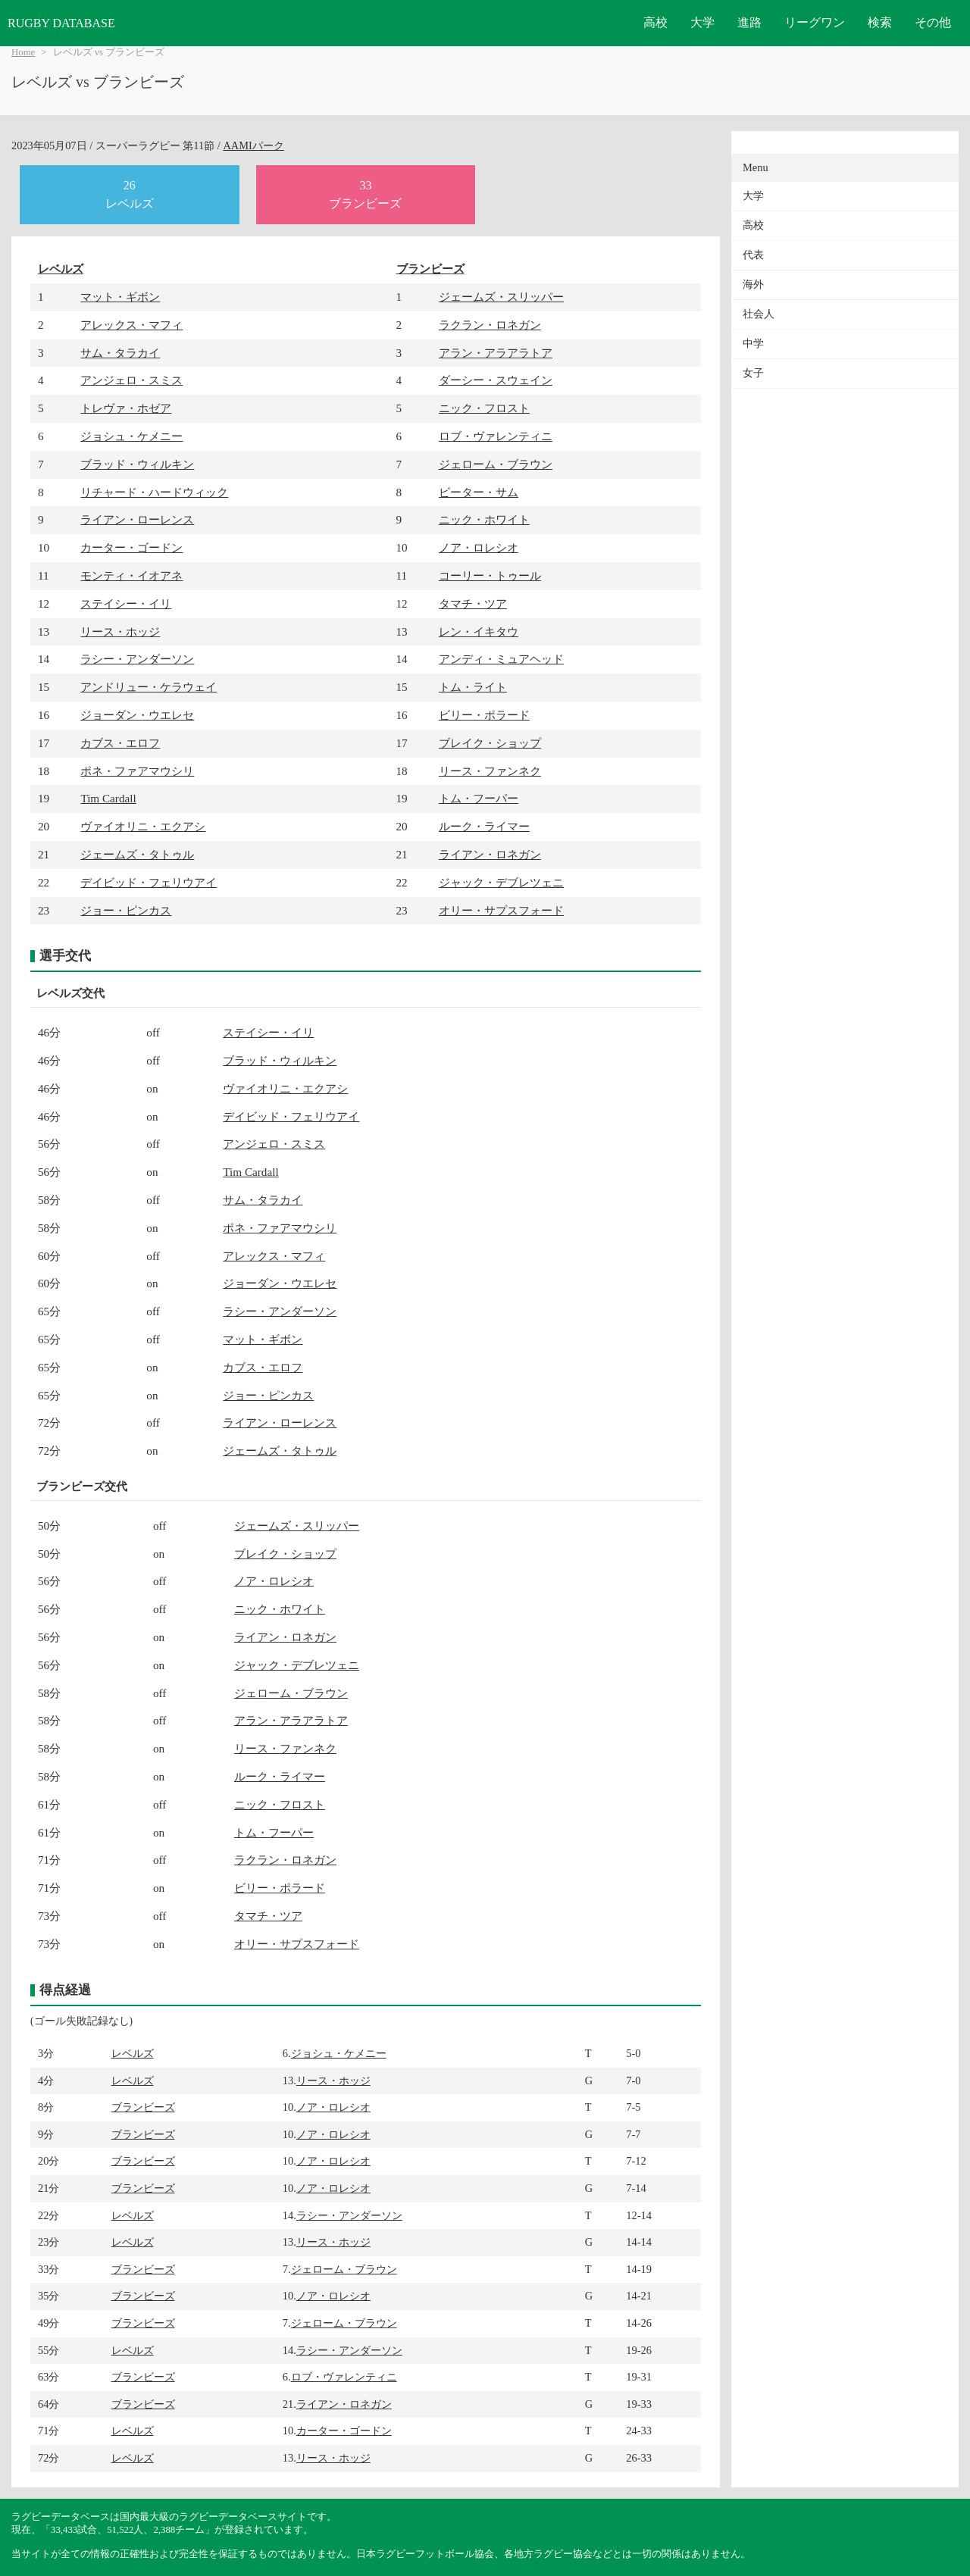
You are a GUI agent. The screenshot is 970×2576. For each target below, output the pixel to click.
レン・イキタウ (478, 631)
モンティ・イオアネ (131, 575)
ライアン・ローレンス (137, 519)
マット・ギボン (120, 296)
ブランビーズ (430, 268)
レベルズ (60, 268)
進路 (749, 22)
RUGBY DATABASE (61, 23)
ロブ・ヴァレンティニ (495, 436)
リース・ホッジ (120, 631)
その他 (933, 22)
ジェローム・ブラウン (495, 464)
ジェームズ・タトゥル (137, 854)
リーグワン (814, 22)
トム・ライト (473, 686)
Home (23, 52)
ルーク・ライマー (484, 826)
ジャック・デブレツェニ (501, 882)
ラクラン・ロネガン (490, 324)
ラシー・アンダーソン (137, 658)
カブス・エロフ (120, 742)
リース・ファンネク (490, 770)
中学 (753, 343)
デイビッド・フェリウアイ (148, 882)
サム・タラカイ (120, 352)
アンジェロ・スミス (131, 380)
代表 (753, 255)
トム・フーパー (478, 798)
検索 (880, 22)
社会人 (758, 314)
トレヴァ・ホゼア (125, 408)
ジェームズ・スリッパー (501, 296)
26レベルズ (129, 194)
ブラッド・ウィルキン (137, 464)
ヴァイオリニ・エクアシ (142, 826)
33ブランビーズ (365, 194)
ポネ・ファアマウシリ (137, 770)
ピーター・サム (478, 492)
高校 (655, 22)
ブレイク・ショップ (490, 742)
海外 (753, 284)
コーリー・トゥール (490, 575)
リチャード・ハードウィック (154, 492)
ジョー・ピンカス (125, 910)
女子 (753, 373)
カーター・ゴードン (131, 547)
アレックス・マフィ (131, 324)
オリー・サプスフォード (501, 910)
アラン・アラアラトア (495, 352)
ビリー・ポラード (484, 714)
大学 (702, 22)
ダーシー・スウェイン (495, 380)
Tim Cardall (108, 798)
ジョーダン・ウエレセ (137, 714)
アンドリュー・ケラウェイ (148, 686)
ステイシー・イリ (125, 603)
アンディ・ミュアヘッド (501, 658)
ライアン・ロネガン (490, 854)
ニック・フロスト (484, 408)
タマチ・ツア (473, 603)
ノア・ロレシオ (478, 547)
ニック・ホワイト (484, 519)
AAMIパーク (253, 145)
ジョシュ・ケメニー (131, 436)
